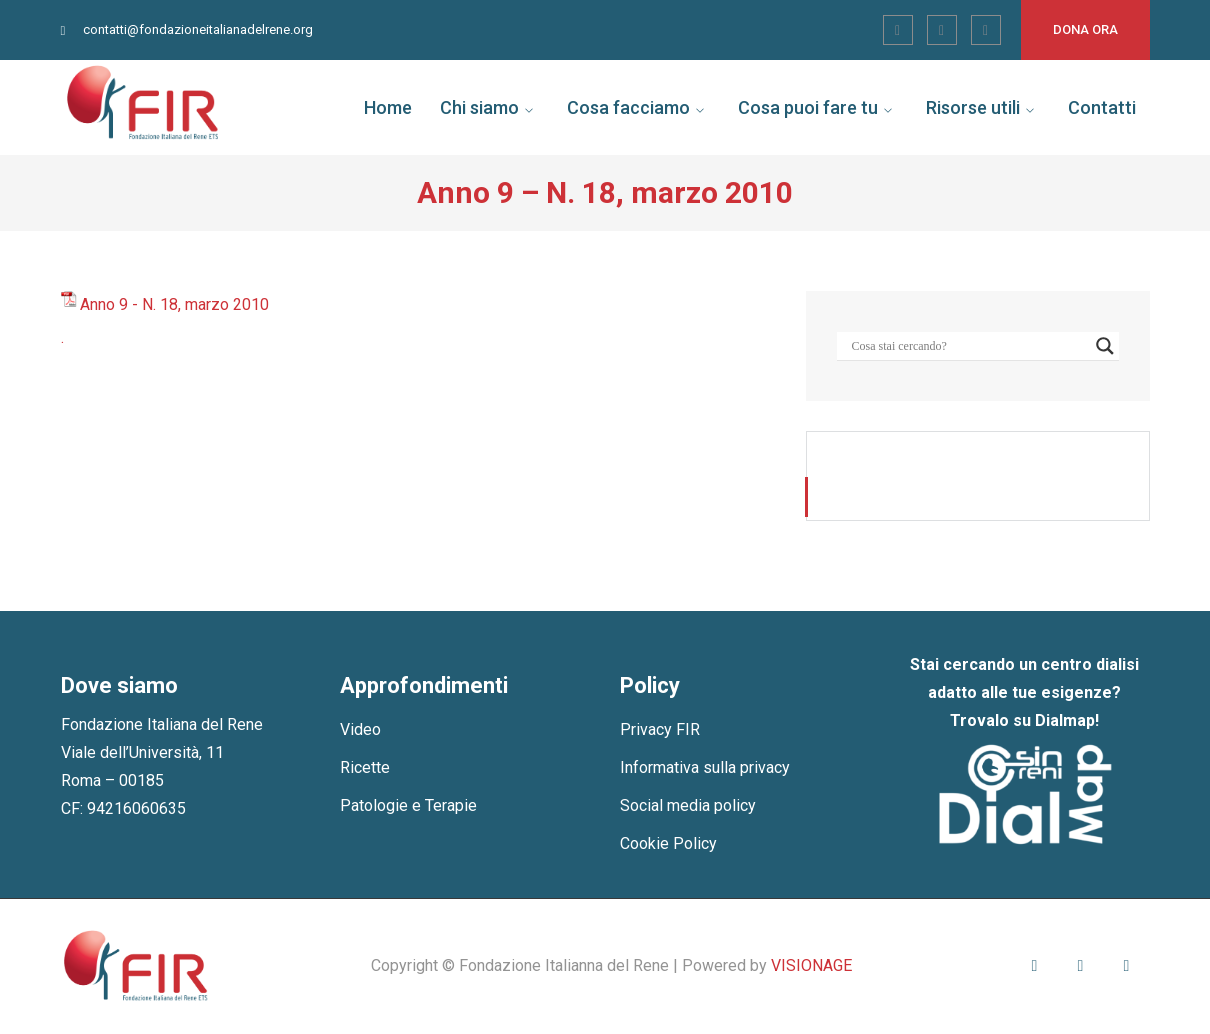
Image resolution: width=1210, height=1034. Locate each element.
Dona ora (1085, 29)
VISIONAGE (811, 965)
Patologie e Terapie (408, 805)
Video (360, 729)
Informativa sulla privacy (705, 767)
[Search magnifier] (1105, 346)
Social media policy (688, 805)
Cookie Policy (668, 843)
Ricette (365, 767)
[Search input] (969, 346)
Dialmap (1065, 720)
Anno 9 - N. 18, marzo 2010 (174, 304)
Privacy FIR (660, 729)
